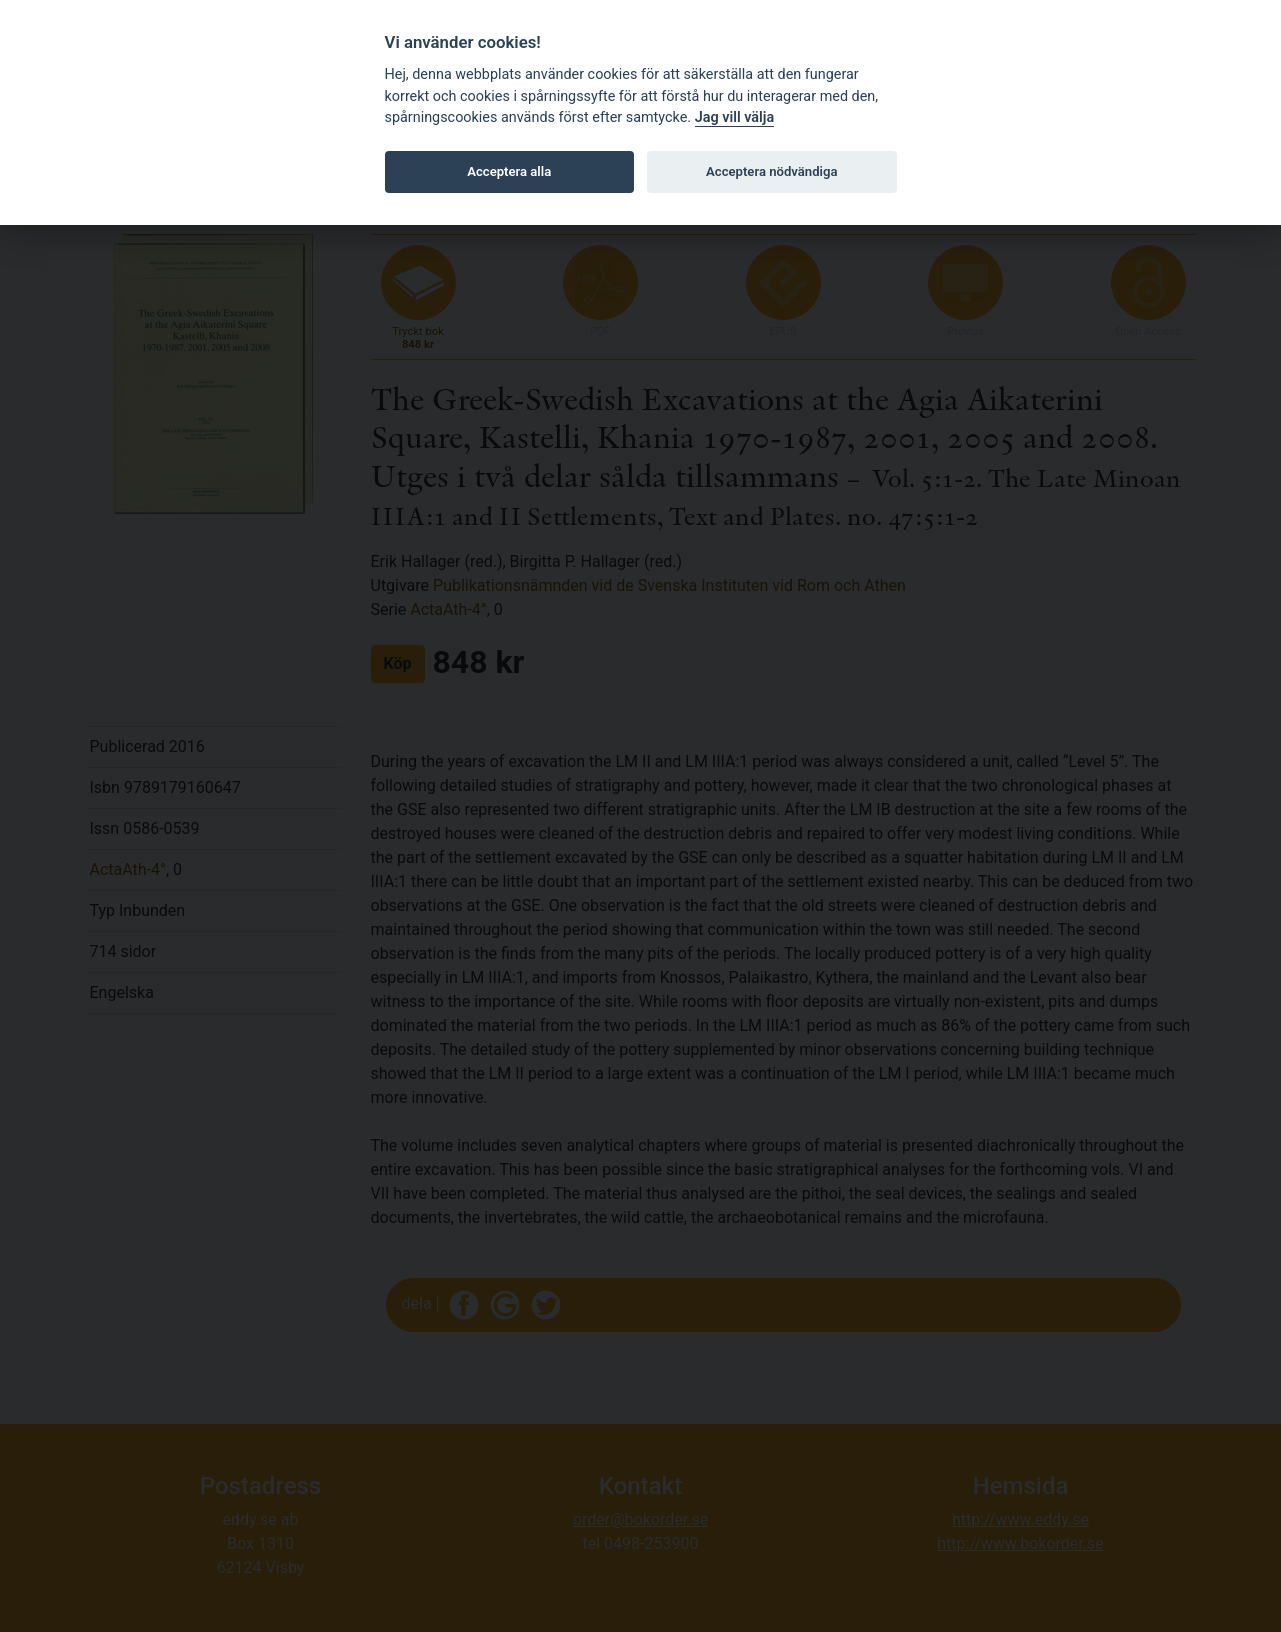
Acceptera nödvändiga (771, 171)
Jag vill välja (735, 117)
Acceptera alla (509, 171)
